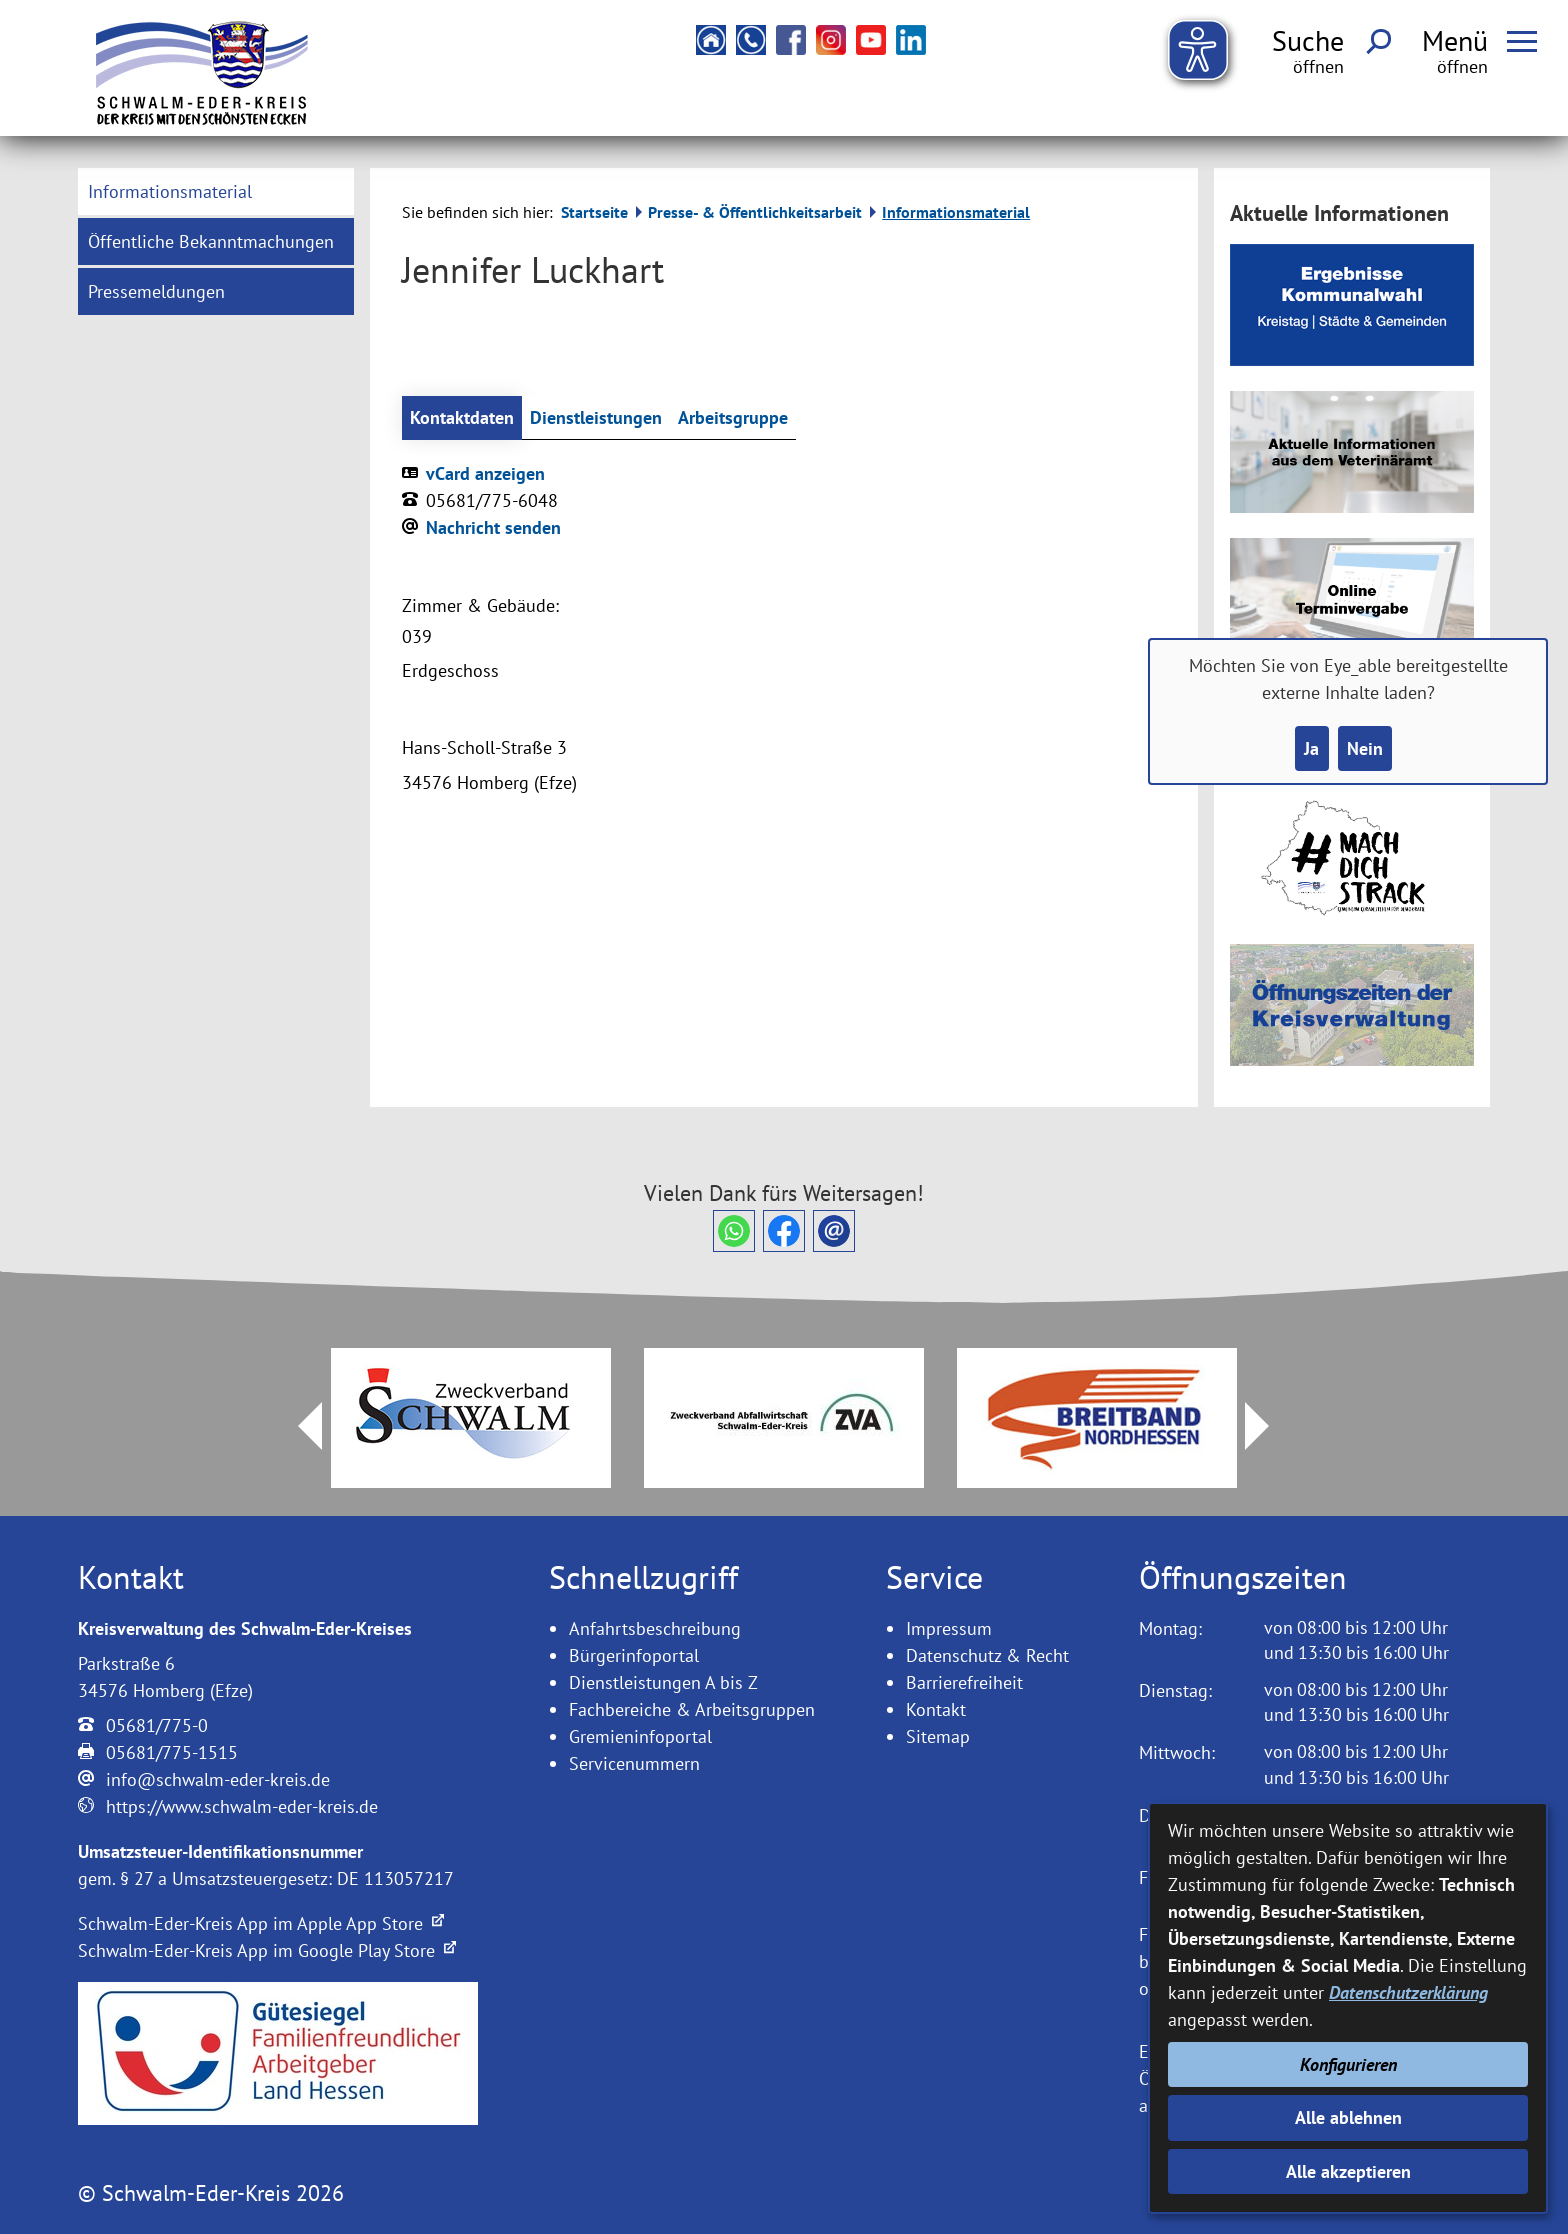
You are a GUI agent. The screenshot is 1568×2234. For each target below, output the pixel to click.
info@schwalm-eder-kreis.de (218, 1779)
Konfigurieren (1348, 2064)
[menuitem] (216, 191)
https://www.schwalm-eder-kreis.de (242, 1806)
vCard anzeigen (485, 473)
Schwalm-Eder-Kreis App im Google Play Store (267, 1950)
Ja (1311, 748)
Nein (1365, 748)
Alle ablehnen (1348, 2117)
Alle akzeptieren (1348, 2171)
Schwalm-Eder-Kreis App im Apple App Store (261, 1923)
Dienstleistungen (596, 417)
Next (1269, 1426)
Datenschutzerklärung (1408, 1992)
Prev (298, 1426)
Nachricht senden (493, 527)
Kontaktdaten (462, 417)
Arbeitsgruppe (733, 417)
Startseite (594, 212)
